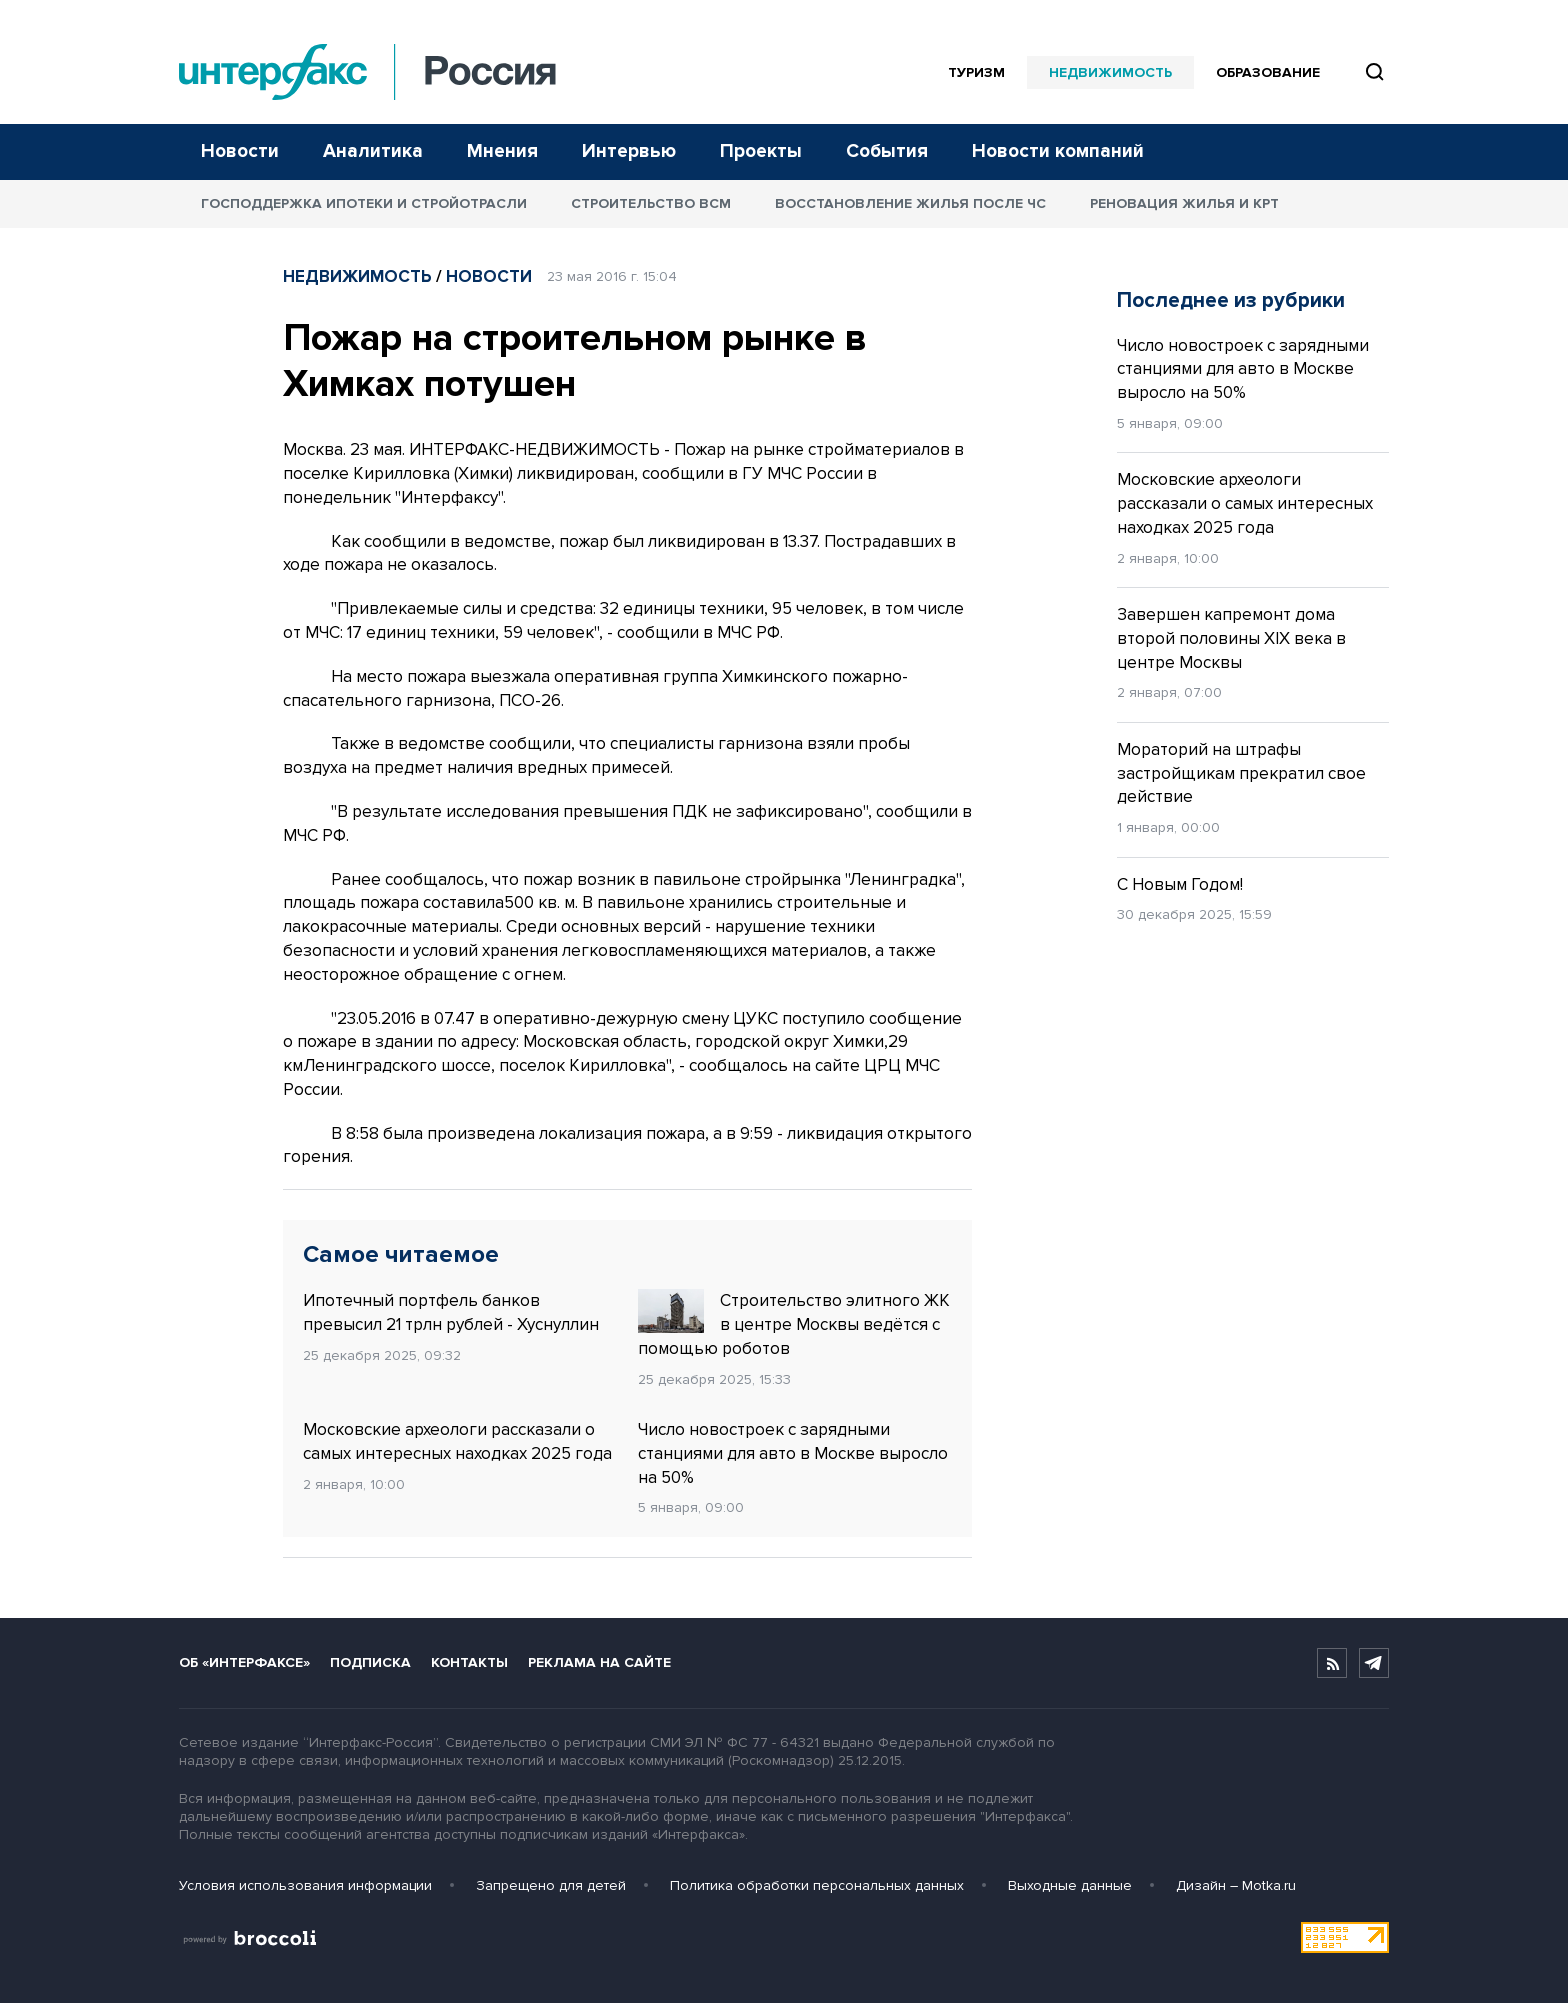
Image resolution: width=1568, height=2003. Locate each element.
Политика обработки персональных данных (817, 1885)
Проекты (761, 151)
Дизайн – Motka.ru (1236, 1885)
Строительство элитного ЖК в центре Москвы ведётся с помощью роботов (794, 1324)
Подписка (370, 1662)
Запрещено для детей (551, 1885)
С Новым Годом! (1180, 884)
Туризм (976, 72)
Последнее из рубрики (1231, 300)
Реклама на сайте (599, 1662)
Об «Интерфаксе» (244, 1662)
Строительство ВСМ (651, 203)
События (887, 151)
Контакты (469, 1662)
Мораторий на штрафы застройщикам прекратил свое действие (1241, 773)
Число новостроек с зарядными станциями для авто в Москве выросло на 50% (793, 1453)
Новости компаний (1058, 151)
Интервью (629, 151)
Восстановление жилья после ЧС (910, 203)
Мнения (502, 151)
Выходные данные (1070, 1885)
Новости (240, 151)
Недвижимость (1110, 72)
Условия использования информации (305, 1885)
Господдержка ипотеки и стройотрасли (364, 203)
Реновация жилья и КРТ (1184, 203)
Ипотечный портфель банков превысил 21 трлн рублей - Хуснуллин (451, 1312)
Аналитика (373, 151)
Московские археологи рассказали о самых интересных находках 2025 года (457, 1441)
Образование (1268, 72)
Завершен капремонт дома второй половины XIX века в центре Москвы (1231, 638)
